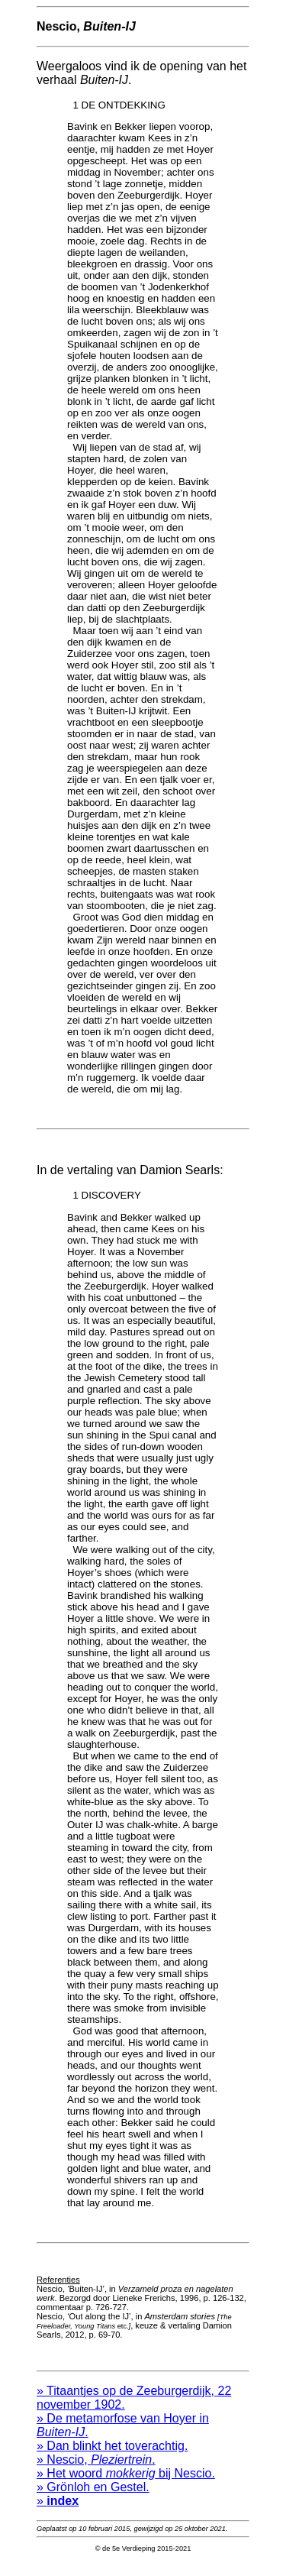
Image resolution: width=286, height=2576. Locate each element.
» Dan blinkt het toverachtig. (112, 2457)
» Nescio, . (96, 2470)
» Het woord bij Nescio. (126, 2484)
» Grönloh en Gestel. (93, 2498)
